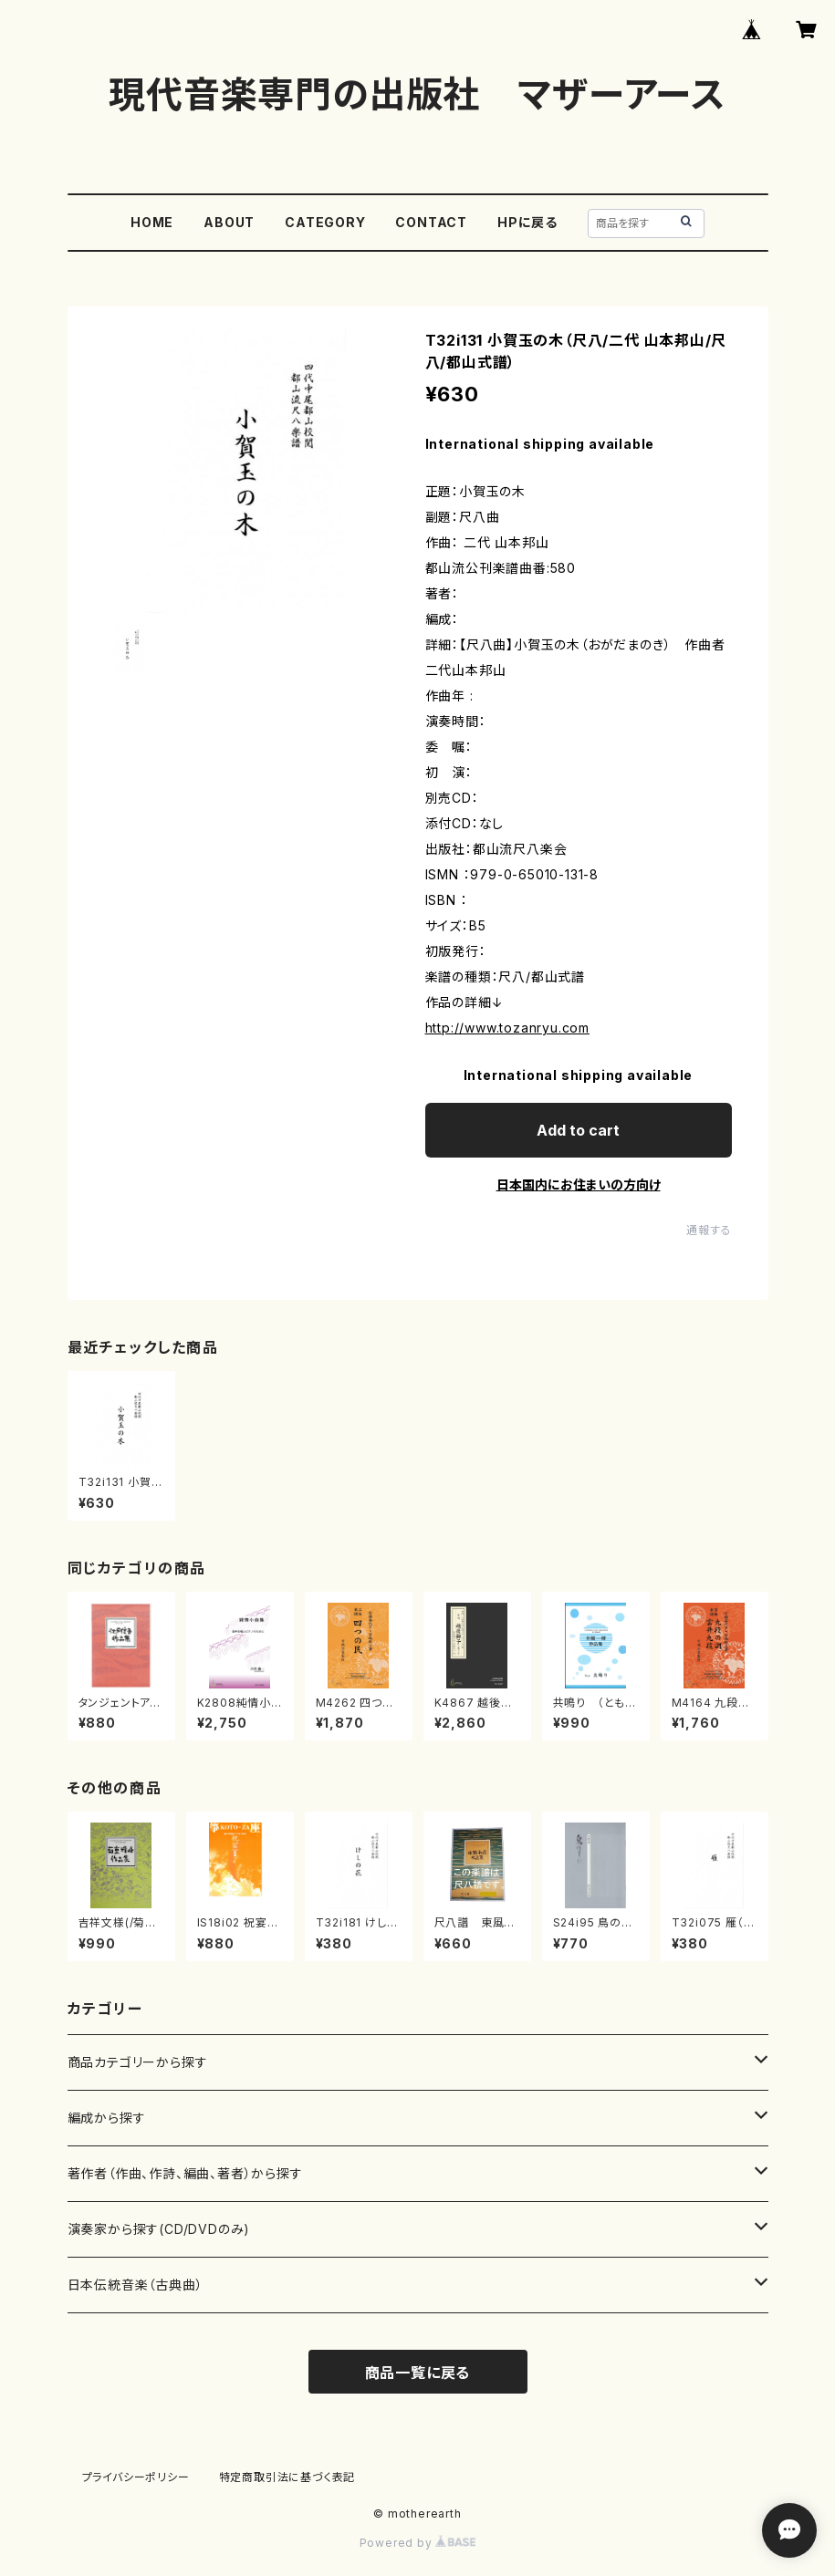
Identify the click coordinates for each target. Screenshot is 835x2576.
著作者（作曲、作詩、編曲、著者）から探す (185, 2173)
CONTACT (431, 222)
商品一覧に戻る (418, 2372)
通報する (708, 1230)
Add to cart (578, 1130)
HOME (151, 222)
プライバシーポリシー (136, 2477)
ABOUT (229, 222)
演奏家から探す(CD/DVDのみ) (159, 2229)
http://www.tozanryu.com (507, 1027)
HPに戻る (527, 222)
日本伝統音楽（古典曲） (136, 2284)
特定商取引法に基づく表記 (287, 2477)
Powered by (418, 2543)
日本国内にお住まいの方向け (578, 1184)
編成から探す (107, 2117)
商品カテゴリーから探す (138, 2062)
